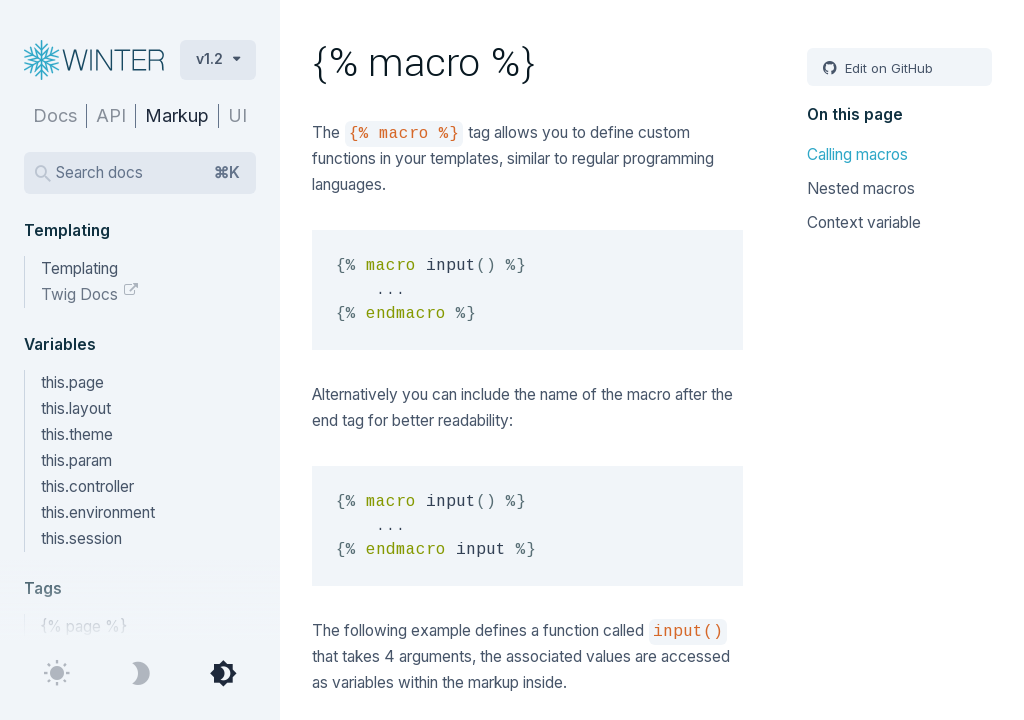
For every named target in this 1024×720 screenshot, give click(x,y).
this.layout (76, 408)
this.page (72, 382)
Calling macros (857, 154)
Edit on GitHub (887, 68)
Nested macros (861, 188)
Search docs (148, 173)
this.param (76, 460)
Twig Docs (81, 294)
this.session (81, 538)
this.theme (77, 434)
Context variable (864, 222)
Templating (79, 268)
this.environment (98, 512)
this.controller (87, 486)
